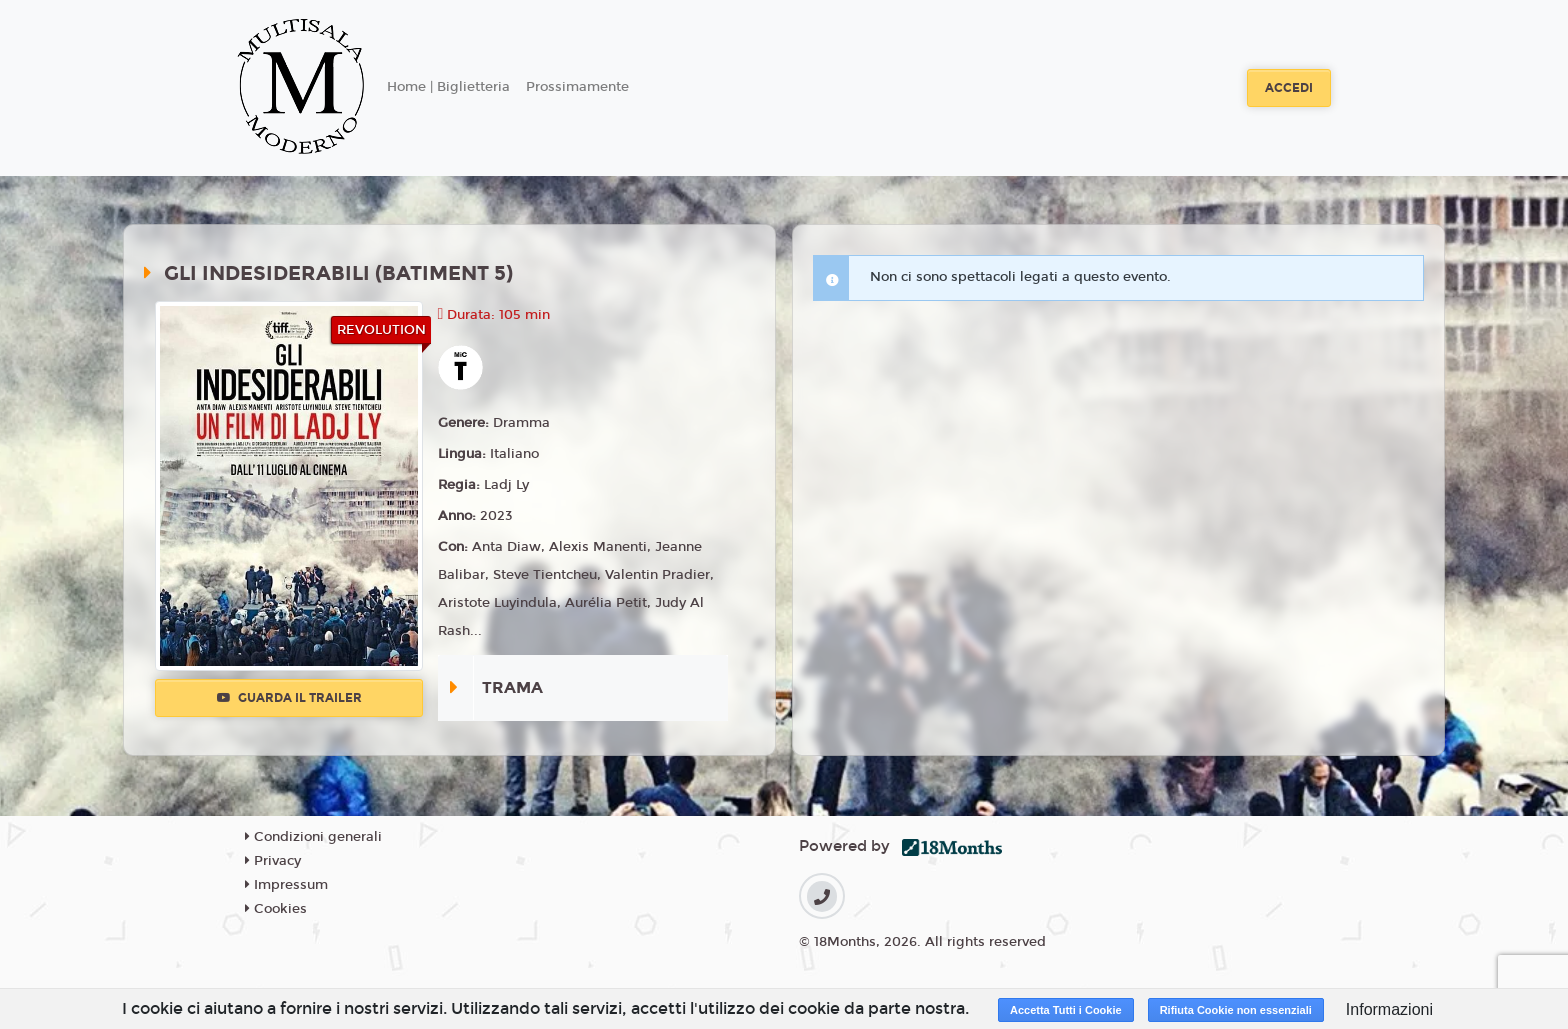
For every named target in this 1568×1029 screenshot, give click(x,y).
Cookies (276, 909)
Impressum (286, 885)
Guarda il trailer (289, 698)
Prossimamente (577, 87)
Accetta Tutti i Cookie (1066, 1010)
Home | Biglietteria (448, 87)
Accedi (1289, 88)
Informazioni (1389, 1009)
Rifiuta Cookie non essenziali (1236, 1010)
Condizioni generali (313, 837)
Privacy (273, 861)
